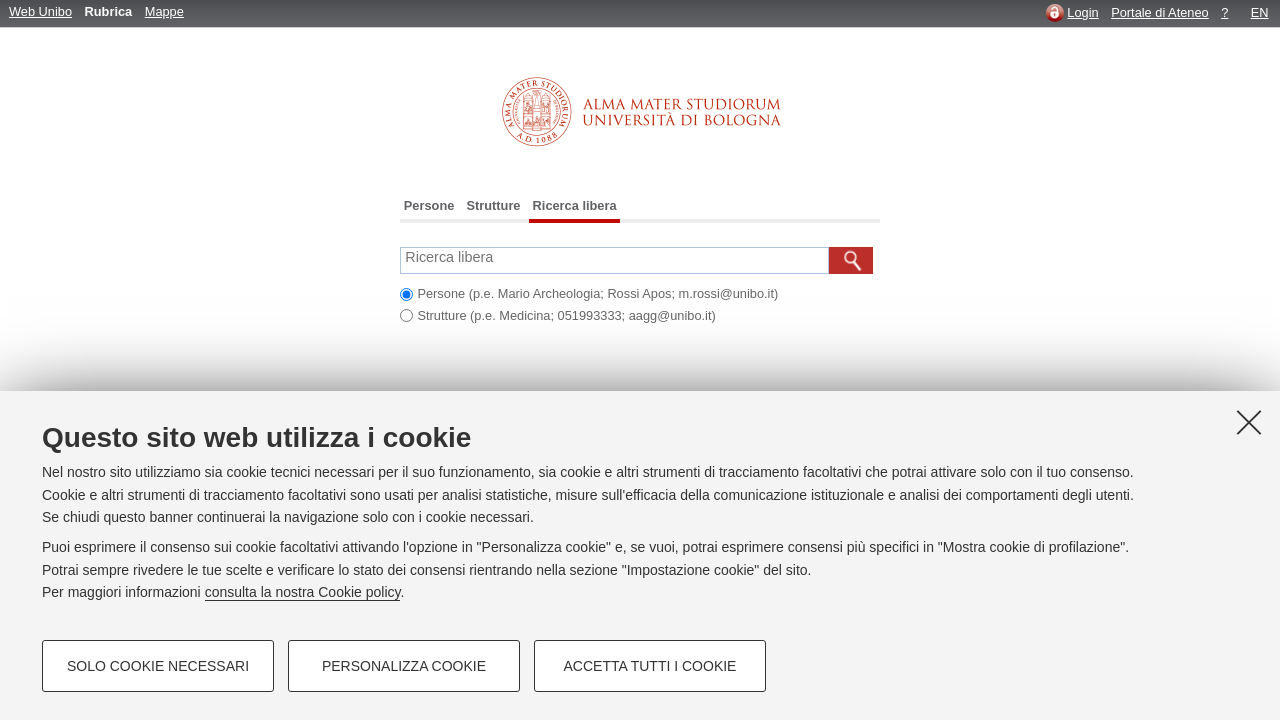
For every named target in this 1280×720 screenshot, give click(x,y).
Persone (429, 205)
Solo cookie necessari (158, 666)
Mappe (164, 11)
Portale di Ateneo (1159, 12)
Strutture (493, 205)
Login (1082, 12)
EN (1260, 12)
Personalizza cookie (404, 666)
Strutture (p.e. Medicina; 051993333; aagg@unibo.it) (566, 315)
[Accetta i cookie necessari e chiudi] (1249, 422)
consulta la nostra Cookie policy (303, 592)
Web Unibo (40, 11)
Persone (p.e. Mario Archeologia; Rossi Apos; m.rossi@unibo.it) (597, 293)
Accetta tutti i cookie (650, 666)
